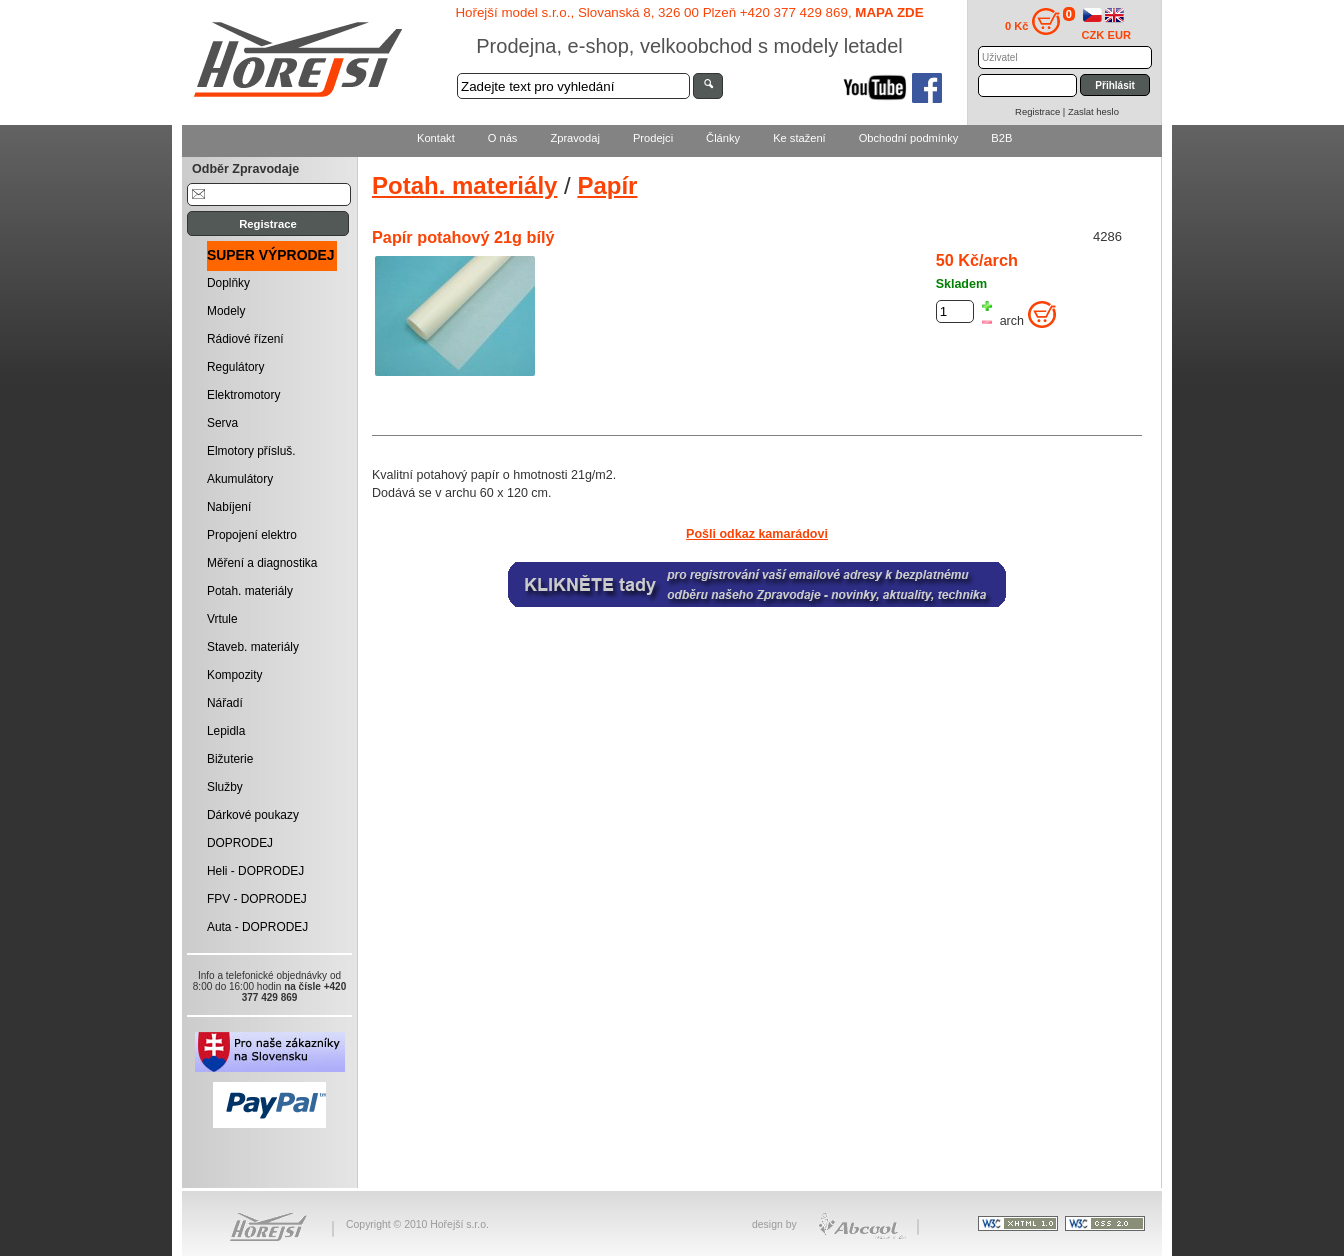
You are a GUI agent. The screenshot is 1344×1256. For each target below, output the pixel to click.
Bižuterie (230, 759)
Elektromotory (243, 395)
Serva (222, 423)
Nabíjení (229, 507)
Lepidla (226, 731)
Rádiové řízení (245, 339)
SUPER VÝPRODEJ (271, 255)
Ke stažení (799, 138)
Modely (226, 311)
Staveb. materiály (253, 647)
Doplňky (228, 283)
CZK (1093, 35)
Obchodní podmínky (909, 138)
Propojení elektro (252, 535)
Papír (607, 185)
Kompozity (235, 675)
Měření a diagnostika (262, 563)
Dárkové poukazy (253, 815)
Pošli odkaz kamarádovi (757, 534)
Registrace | (1041, 111)
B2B (1001, 138)
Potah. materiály (250, 591)
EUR (1120, 35)
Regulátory (236, 367)
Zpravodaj (574, 138)
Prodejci (653, 138)
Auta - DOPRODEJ (257, 927)
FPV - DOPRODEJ (257, 899)
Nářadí (225, 703)
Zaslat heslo (1093, 111)
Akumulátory (240, 479)
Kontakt (436, 138)
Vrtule (222, 619)
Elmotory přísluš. (251, 451)
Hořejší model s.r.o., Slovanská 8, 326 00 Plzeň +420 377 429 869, (689, 12)
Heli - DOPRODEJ (255, 871)
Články (723, 138)
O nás (503, 138)
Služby (225, 787)
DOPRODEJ (240, 843)
